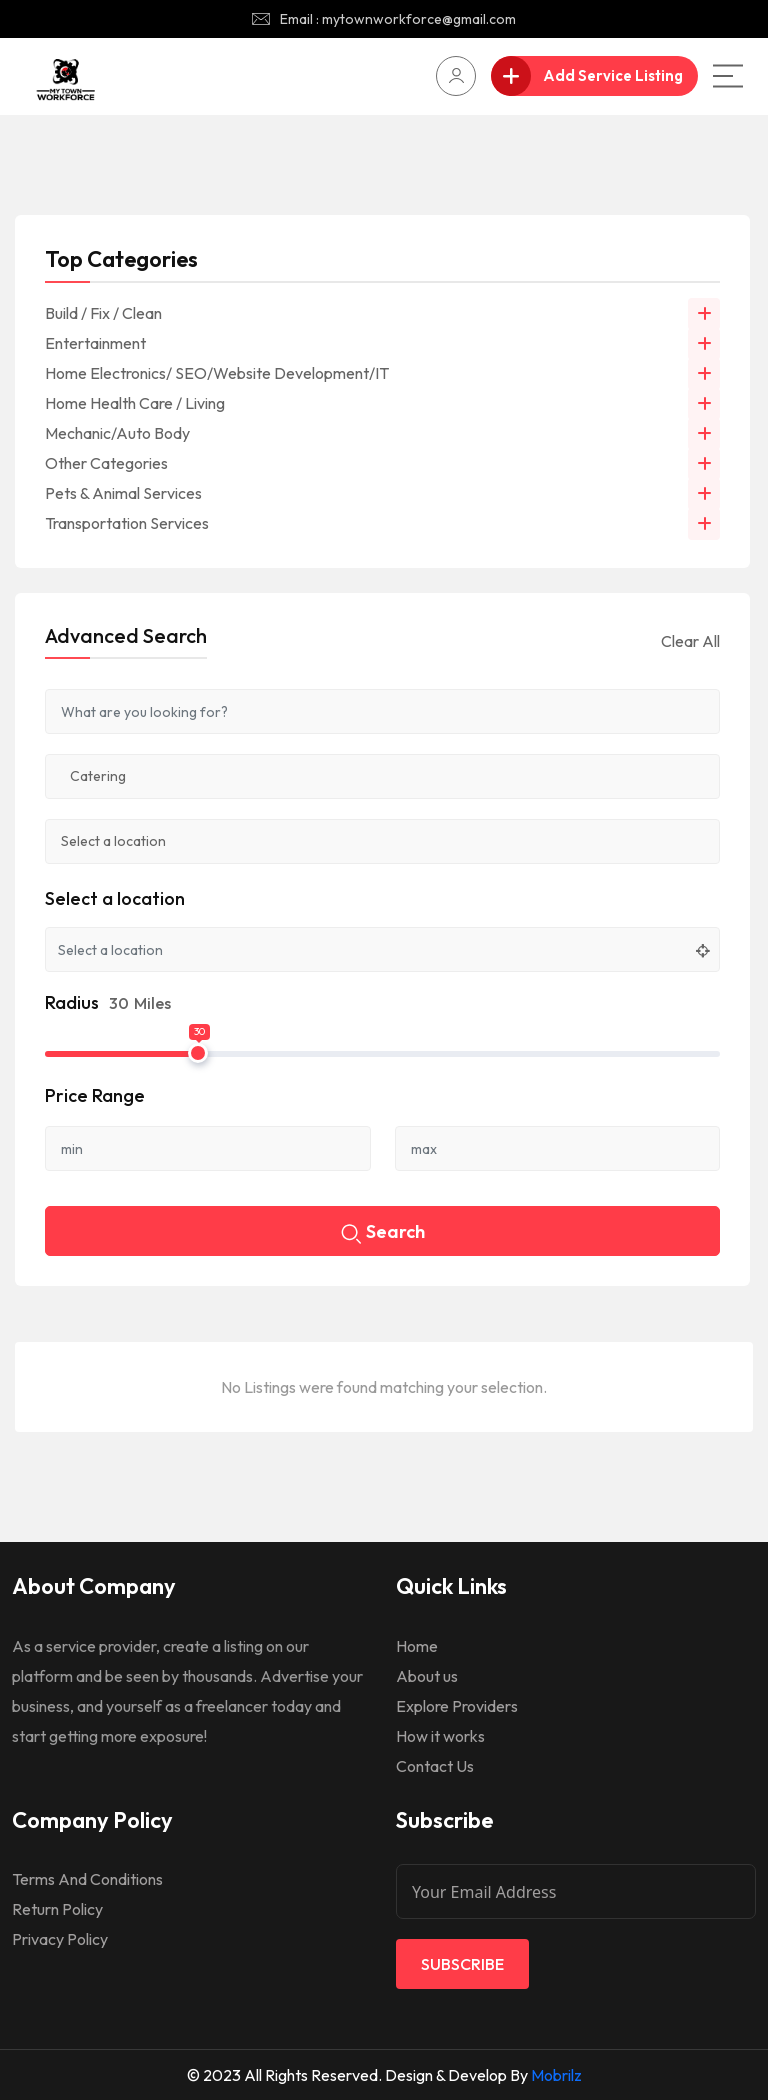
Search (383, 1233)
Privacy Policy (60, 1939)
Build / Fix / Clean (103, 313)
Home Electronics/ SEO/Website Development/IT (217, 373)
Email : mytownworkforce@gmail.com (398, 19)
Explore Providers (457, 1706)
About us (427, 1676)
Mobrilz (556, 2075)
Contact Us (435, 1766)
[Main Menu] (728, 76)
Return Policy (57, 1909)
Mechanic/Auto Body (117, 433)
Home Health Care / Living (135, 403)
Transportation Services (127, 523)
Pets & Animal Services (123, 493)
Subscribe (462, 1964)
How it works (440, 1736)
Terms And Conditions (87, 1879)
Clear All (690, 641)
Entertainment (95, 343)
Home (417, 1646)
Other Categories (106, 463)
